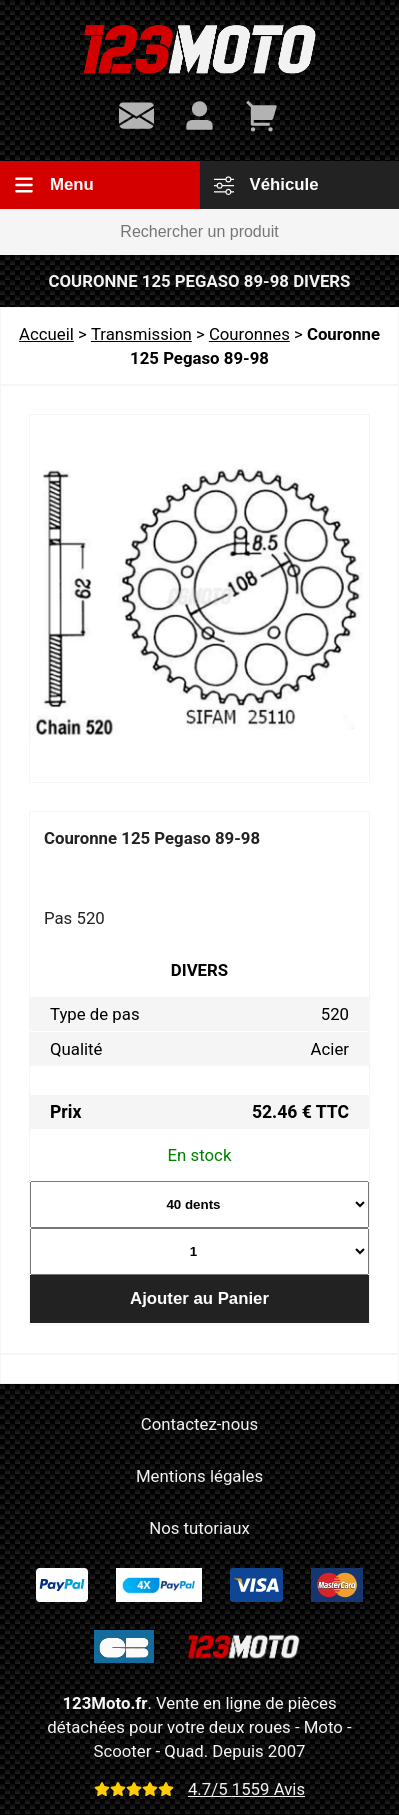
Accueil (46, 334)
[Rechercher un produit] (199, 232)
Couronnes (249, 334)
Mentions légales (199, 1476)
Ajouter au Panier (199, 1298)
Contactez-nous (199, 1424)
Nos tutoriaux (199, 1528)
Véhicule (266, 185)
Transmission (141, 334)
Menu (54, 185)
